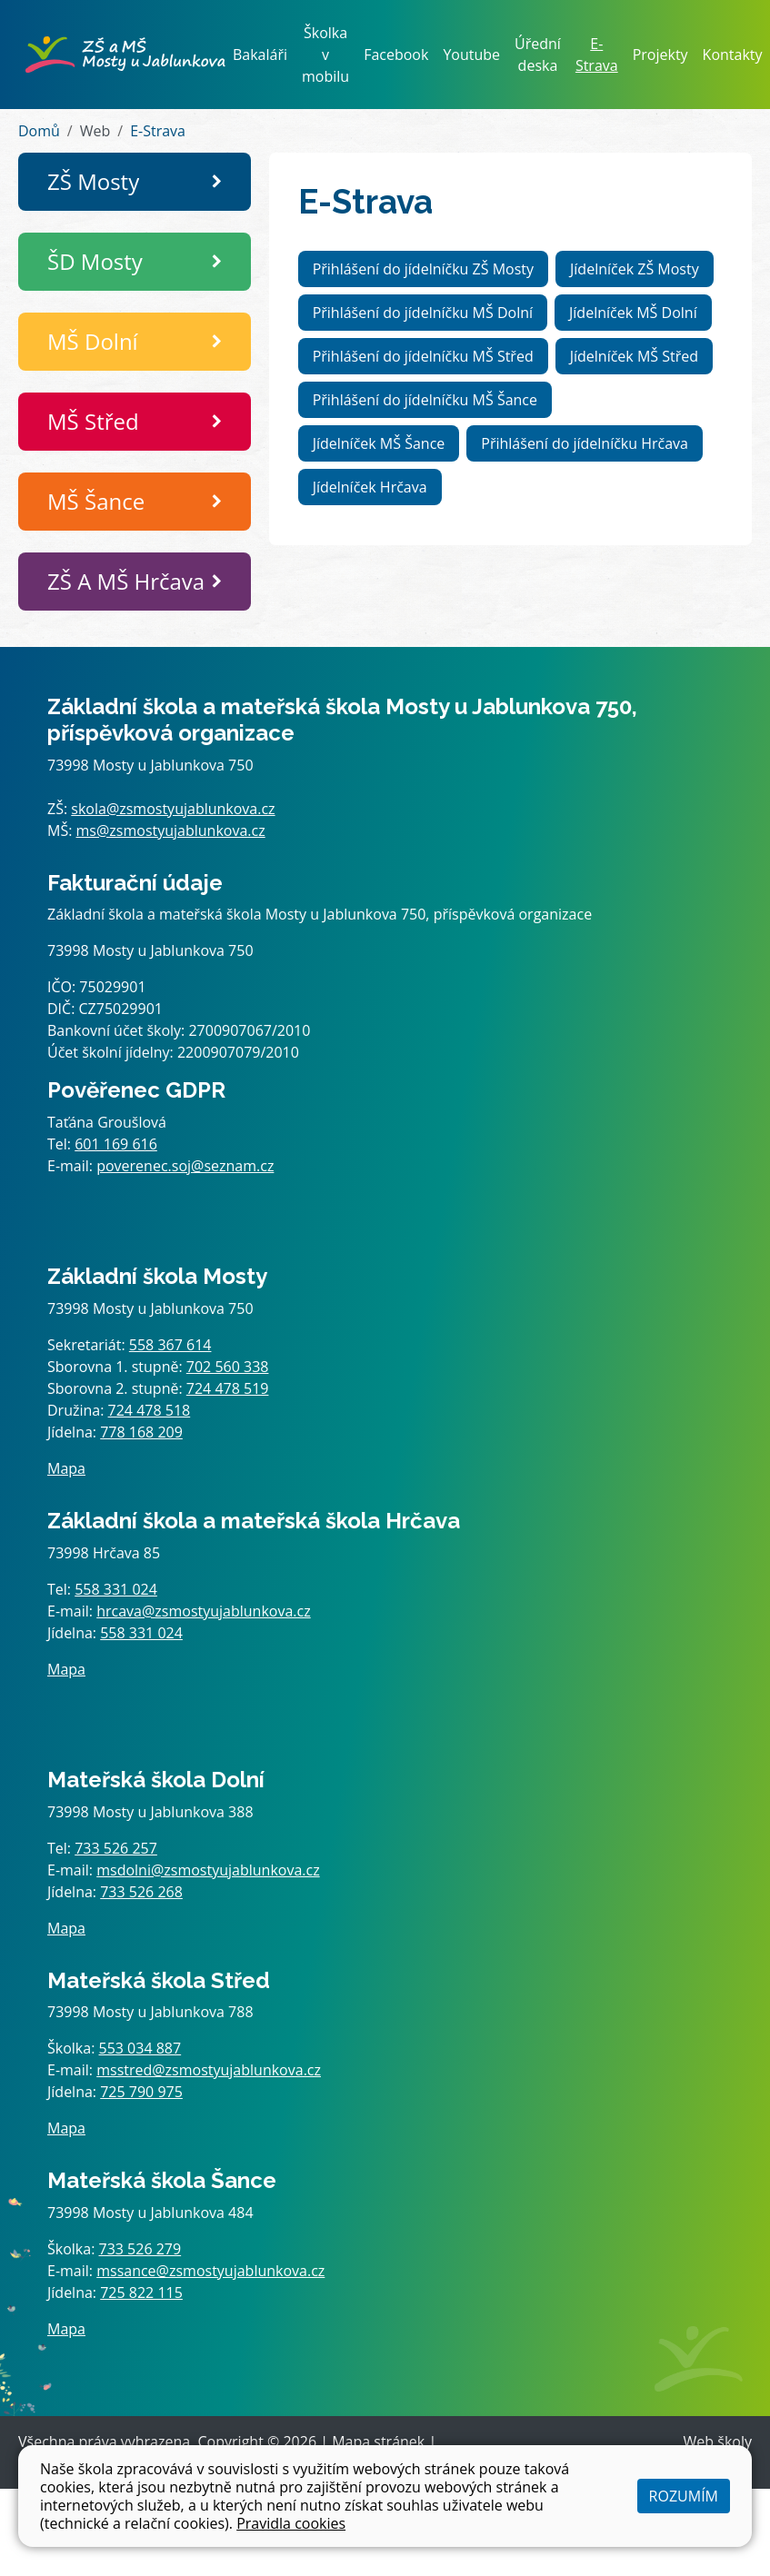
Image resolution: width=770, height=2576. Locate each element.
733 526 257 (116, 1848)
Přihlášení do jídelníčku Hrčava (584, 443)
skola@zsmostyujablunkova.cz (173, 809)
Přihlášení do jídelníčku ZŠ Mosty (423, 269)
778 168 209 (141, 1432)
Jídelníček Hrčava (370, 487)
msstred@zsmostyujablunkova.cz (208, 2070)
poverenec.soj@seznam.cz (185, 1166)
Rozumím (683, 2496)
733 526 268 (141, 1892)
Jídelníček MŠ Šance (379, 443)
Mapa (66, 1468)
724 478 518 (149, 1410)
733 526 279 (140, 2249)
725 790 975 (141, 2092)
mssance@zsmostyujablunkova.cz (210, 2271)
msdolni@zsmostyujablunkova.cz (207, 1870)
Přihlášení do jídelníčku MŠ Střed (423, 356)
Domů (39, 131)
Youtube (471, 55)
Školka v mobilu (325, 54)
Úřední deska (538, 54)
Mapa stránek (378, 2442)
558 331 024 (116, 1589)
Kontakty (733, 55)
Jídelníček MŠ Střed (634, 356)
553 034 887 (140, 2048)
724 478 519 (227, 1388)
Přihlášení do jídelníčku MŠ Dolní (423, 313)
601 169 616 (116, 1144)
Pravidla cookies (290, 2523)
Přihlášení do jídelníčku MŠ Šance (425, 400)
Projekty (660, 55)
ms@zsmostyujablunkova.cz (170, 830)
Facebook (396, 55)
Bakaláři (260, 55)
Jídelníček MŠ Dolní (633, 313)
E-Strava (596, 54)
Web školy (718, 2442)
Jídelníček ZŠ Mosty (634, 269)
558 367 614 (170, 1345)
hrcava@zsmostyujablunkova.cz (203, 1611)
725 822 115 (141, 2292)
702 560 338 (227, 1367)
